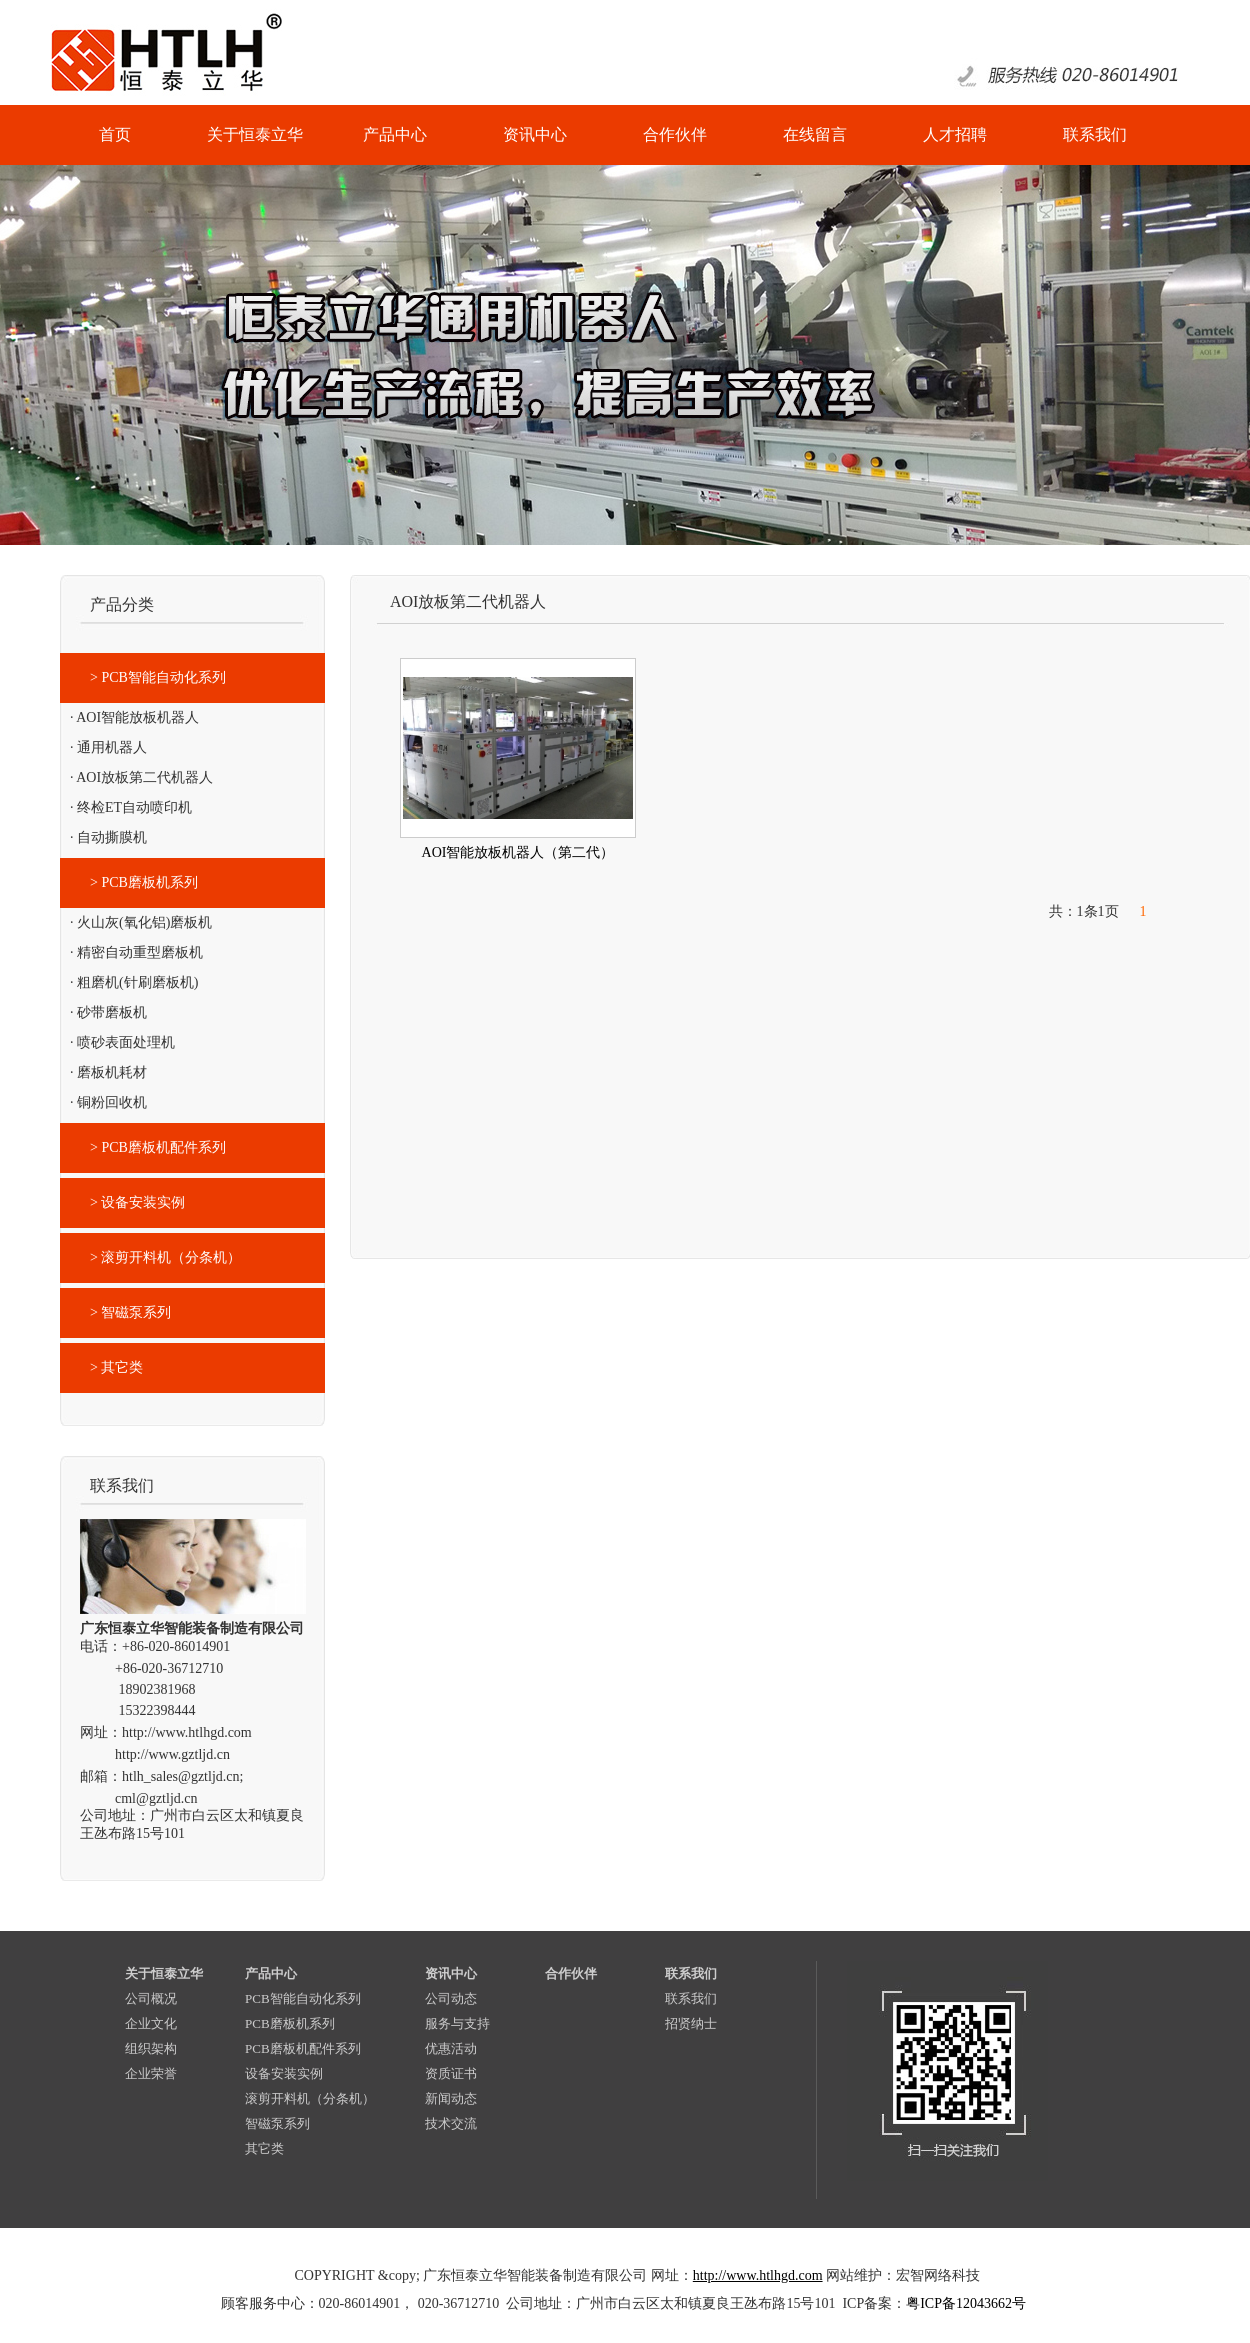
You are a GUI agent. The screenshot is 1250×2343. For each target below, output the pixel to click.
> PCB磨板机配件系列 (158, 1147)
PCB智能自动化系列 (303, 1998)
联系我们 (691, 1973)
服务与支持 (457, 2023)
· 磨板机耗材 (108, 1072)
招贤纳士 (691, 2023)
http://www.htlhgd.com (187, 1732)
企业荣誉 (151, 2073)
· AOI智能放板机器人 (134, 717)
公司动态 (451, 1998)
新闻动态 (451, 2098)
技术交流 (451, 2123)
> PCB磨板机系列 (144, 882)
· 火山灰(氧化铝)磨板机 (141, 922)
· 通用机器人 (108, 747)
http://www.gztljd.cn (172, 1754)
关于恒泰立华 (164, 1973)
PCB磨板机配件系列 (303, 2048)
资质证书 (451, 2073)
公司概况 (151, 1998)
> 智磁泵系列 (130, 1312)
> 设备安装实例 (137, 1202)
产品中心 (271, 1973)
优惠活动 (451, 2048)
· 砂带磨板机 (108, 1012)
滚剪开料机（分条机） (310, 2098)
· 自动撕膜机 (108, 837)
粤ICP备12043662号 (966, 2303)
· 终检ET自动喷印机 (131, 807)
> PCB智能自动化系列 (158, 677)
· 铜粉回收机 (108, 1102)
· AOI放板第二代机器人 (141, 777)
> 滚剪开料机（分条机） (165, 1257)
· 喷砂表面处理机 (122, 1042)
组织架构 (151, 2048)
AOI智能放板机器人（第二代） (518, 852)
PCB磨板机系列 (290, 2023)
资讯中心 (451, 1973)
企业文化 (151, 2023)
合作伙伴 (571, 1973)
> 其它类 (116, 1367)
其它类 (264, 2148)
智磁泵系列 (277, 2123)
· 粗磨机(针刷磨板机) (134, 982)
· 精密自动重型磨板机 (136, 952)
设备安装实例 (284, 2073)
